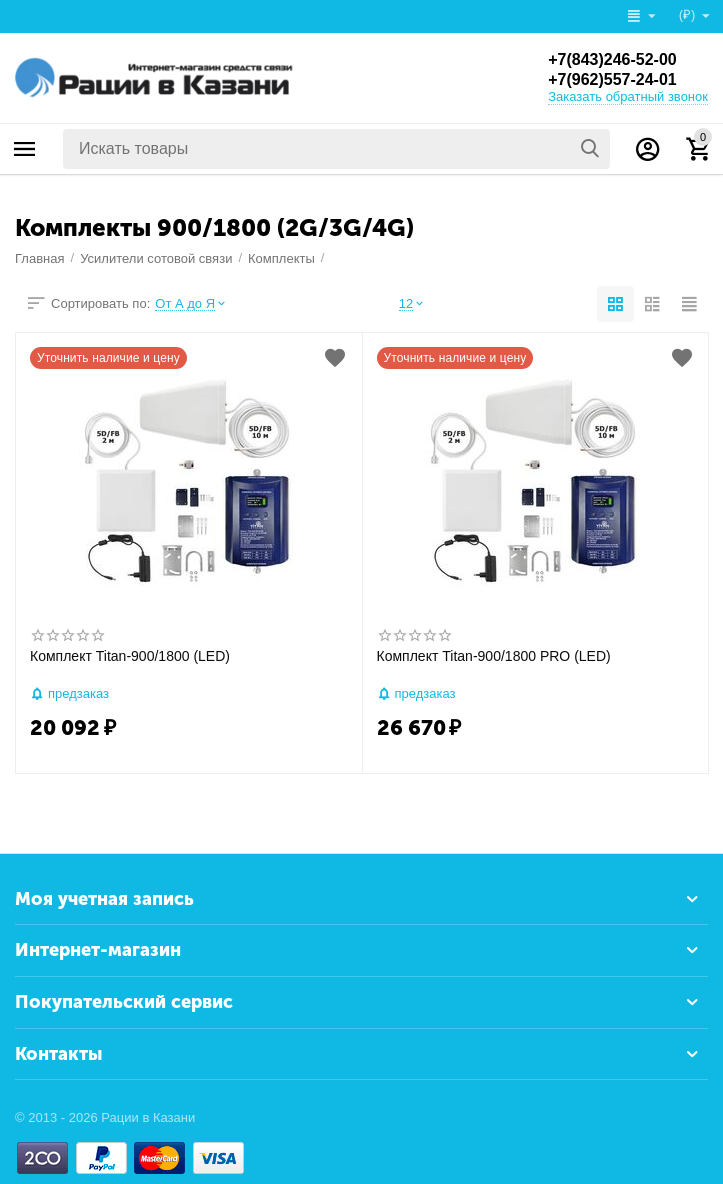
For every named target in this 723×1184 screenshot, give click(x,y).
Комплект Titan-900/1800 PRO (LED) (494, 656)
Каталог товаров (25, 149)
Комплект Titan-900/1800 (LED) (130, 656)
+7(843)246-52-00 (612, 59)
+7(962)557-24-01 (612, 79)
